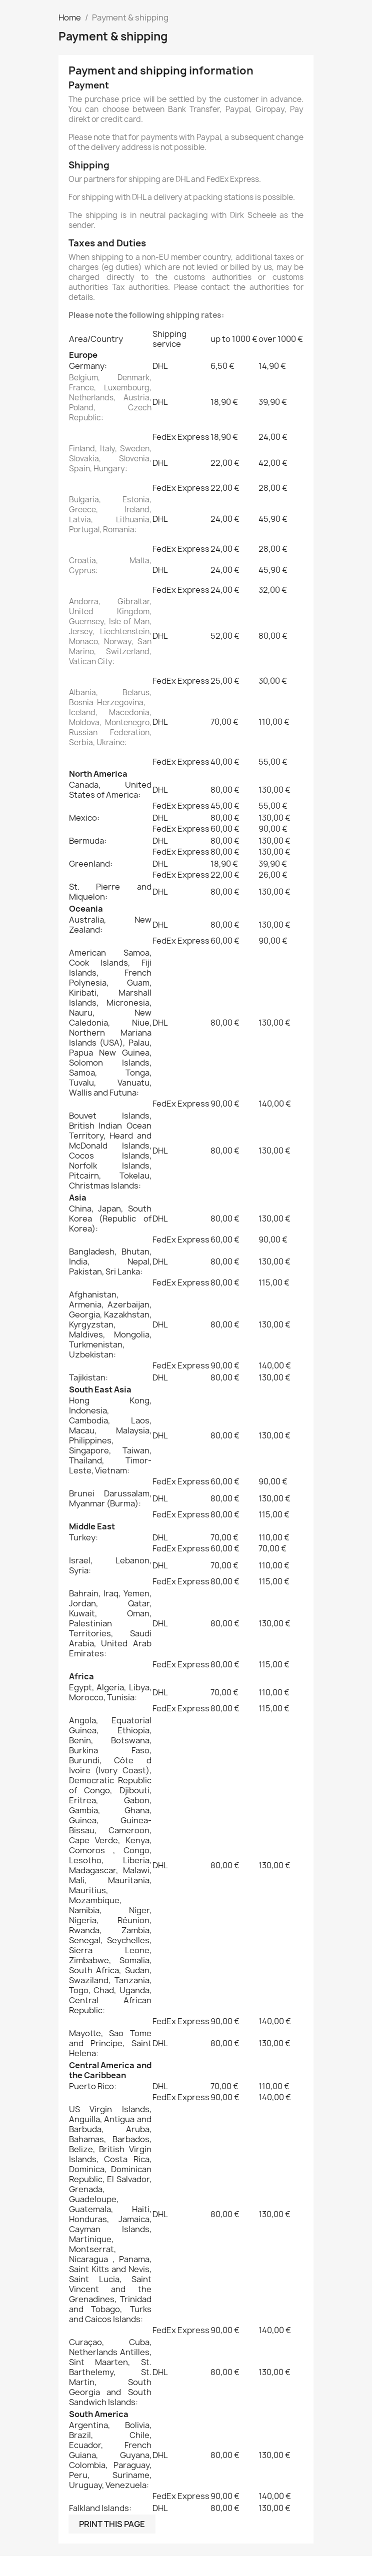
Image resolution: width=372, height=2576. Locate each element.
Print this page (112, 2524)
